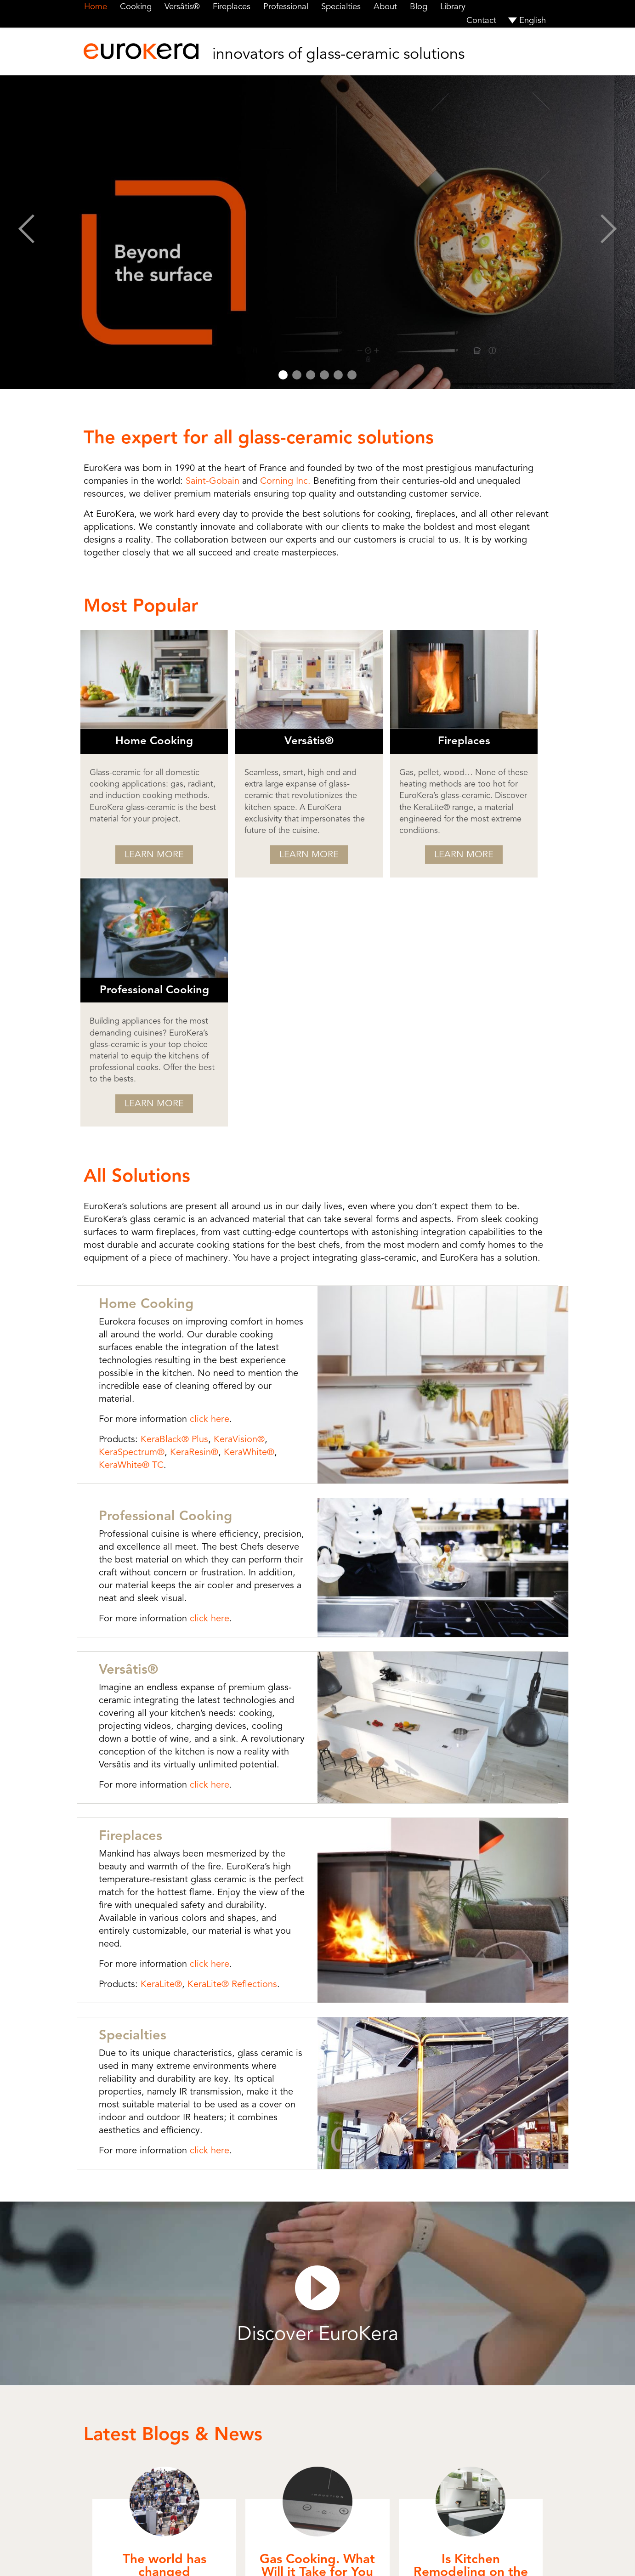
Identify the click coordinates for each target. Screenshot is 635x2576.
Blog (414, 6)
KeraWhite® (238, 1204)
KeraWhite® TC (120, 1217)
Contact (481, 20)
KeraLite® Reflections (221, 1723)
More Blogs (317, 2432)
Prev (26, 232)
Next (609, 232)
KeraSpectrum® (121, 1204)
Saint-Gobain (212, 481)
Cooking (135, 6)
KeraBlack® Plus (164, 1191)
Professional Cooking (155, 1268)
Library (448, 6)
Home (95, 6)
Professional (283, 6)
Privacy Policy (382, 2557)
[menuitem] (527, 20)
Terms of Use (340, 2557)
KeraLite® (150, 1723)
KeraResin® (183, 1204)
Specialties (337, 6)
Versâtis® (181, 6)
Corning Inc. (285, 481)
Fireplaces (229, 6)
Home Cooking (136, 1068)
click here (199, 1171)
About (381, 6)
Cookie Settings (428, 2557)
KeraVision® (228, 1191)
